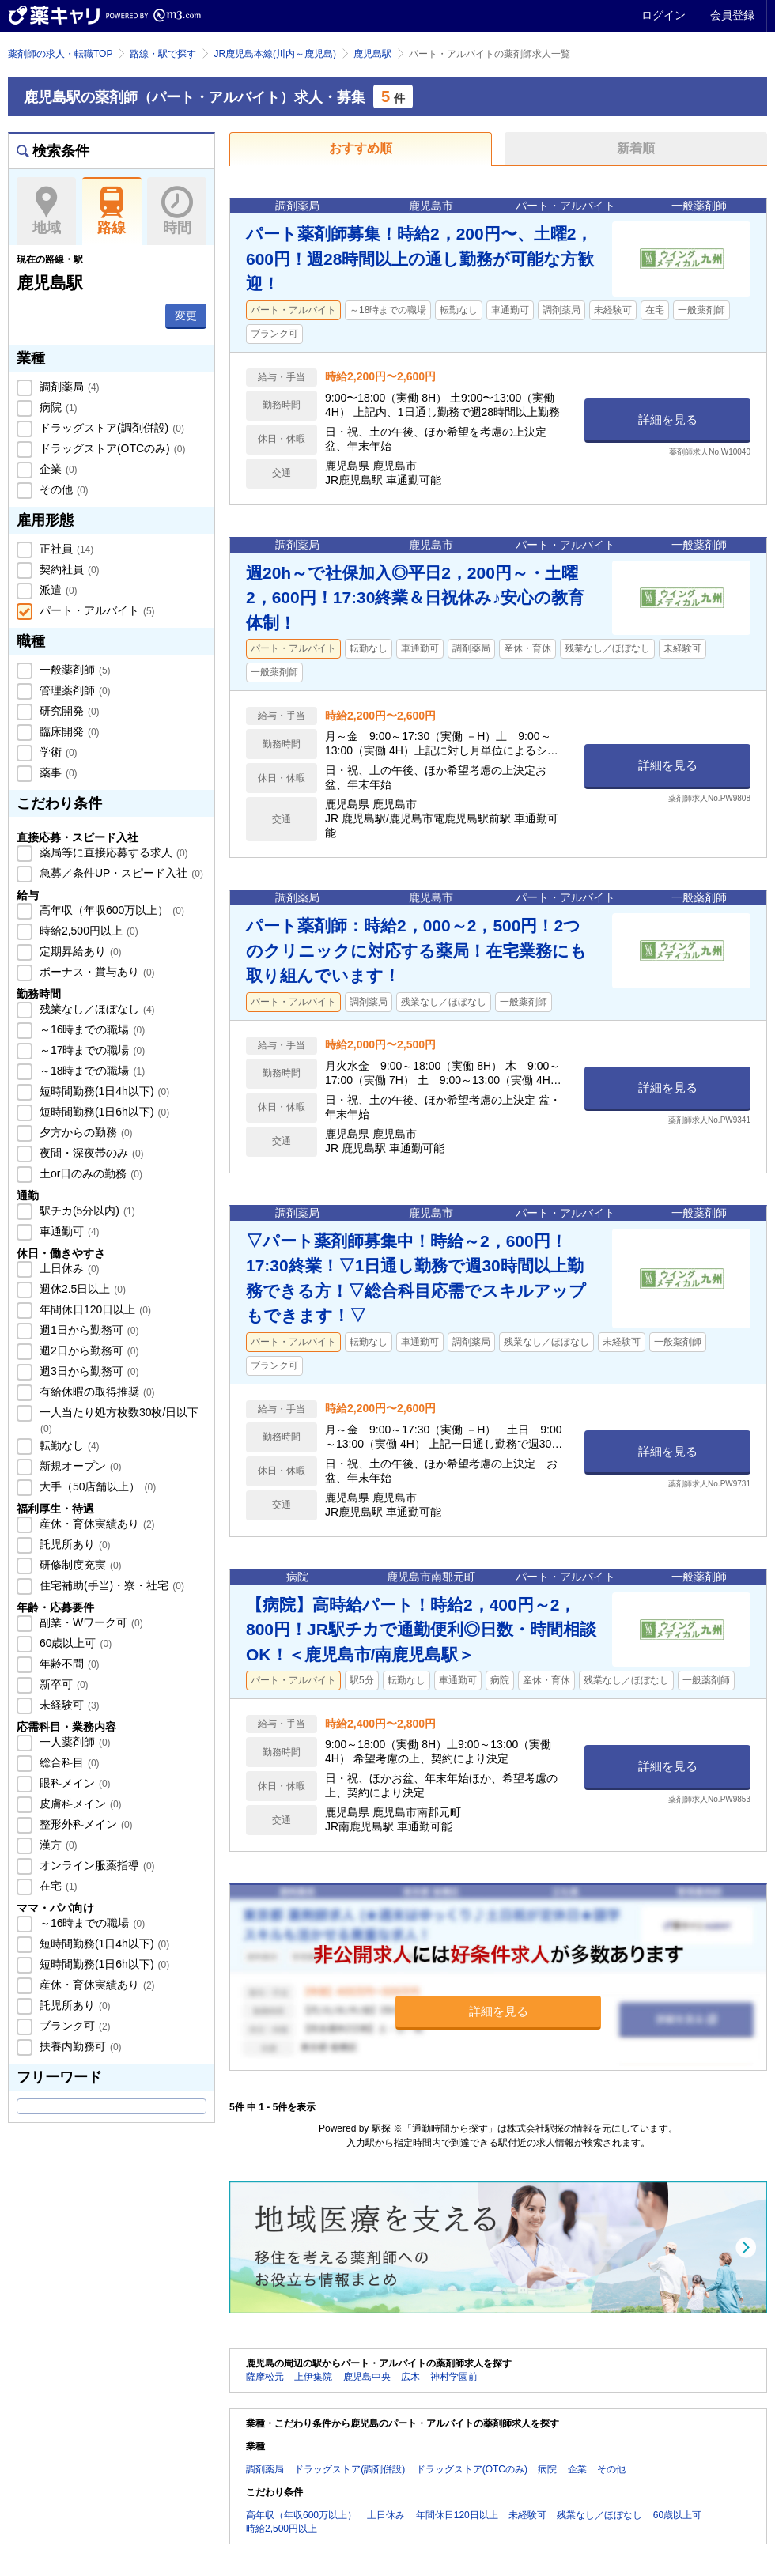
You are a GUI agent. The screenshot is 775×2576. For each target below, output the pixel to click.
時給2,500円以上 (87, 930)
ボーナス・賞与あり (95, 971)
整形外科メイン (84, 1824)
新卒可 (62, 1684)
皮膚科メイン (79, 1803)
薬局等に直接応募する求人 (112, 852)
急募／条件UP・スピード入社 (119, 873)
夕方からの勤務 (84, 1132)
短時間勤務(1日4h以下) (102, 1091)
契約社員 (68, 569)
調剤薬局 (68, 386)
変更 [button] (186, 315)
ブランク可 (73, 2025)
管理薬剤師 (73, 690)
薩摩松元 (265, 2376)
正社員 (64, 548)
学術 (57, 752)
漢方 (57, 1844)
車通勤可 (68, 1231)
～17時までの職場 (90, 1050)
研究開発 (68, 710)
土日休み (68, 1268)
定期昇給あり (79, 951)
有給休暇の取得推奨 (95, 1391)
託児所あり (73, 1544)
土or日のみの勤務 (89, 1173)
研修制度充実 (79, 1564)
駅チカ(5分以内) (85, 1210)
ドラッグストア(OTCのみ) (110, 448)
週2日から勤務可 (87, 1350)
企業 (57, 469)
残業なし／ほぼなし (95, 1009)
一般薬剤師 (73, 669)
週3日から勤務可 (87, 1371)
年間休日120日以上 (93, 1309)
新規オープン (79, 1466)
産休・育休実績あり (95, 1523)
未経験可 (68, 1704)
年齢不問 (68, 1663)
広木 (410, 2376)
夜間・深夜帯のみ (90, 1152)
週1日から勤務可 (87, 1330)
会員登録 (732, 15)
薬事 (57, 772)
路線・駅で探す (163, 53)
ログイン (663, 15)
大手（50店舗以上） (96, 1486)
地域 (46, 211)
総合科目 (68, 1762)
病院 (57, 407)
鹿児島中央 (367, 2376)
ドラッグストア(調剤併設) (110, 427)
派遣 (57, 590)
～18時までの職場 (90, 1070)
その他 (62, 489)
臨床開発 (68, 731)
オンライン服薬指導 (95, 1865)
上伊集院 (313, 2376)
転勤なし (68, 1445)
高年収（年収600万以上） (110, 910)
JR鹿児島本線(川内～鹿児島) (275, 53)
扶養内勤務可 (79, 2046)
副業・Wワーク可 (89, 1622)
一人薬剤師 (73, 1742)
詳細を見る (668, 419)
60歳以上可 (74, 1643)
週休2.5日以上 (81, 1288)
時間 (176, 211)
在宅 (57, 1885)
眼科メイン (73, 1783)
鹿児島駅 (372, 53)
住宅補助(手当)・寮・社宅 (110, 1585)
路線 (112, 211)
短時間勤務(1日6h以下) (102, 1111)
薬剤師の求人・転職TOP (60, 53)
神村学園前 (454, 2376)
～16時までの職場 (90, 1029)
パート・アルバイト (95, 610)
